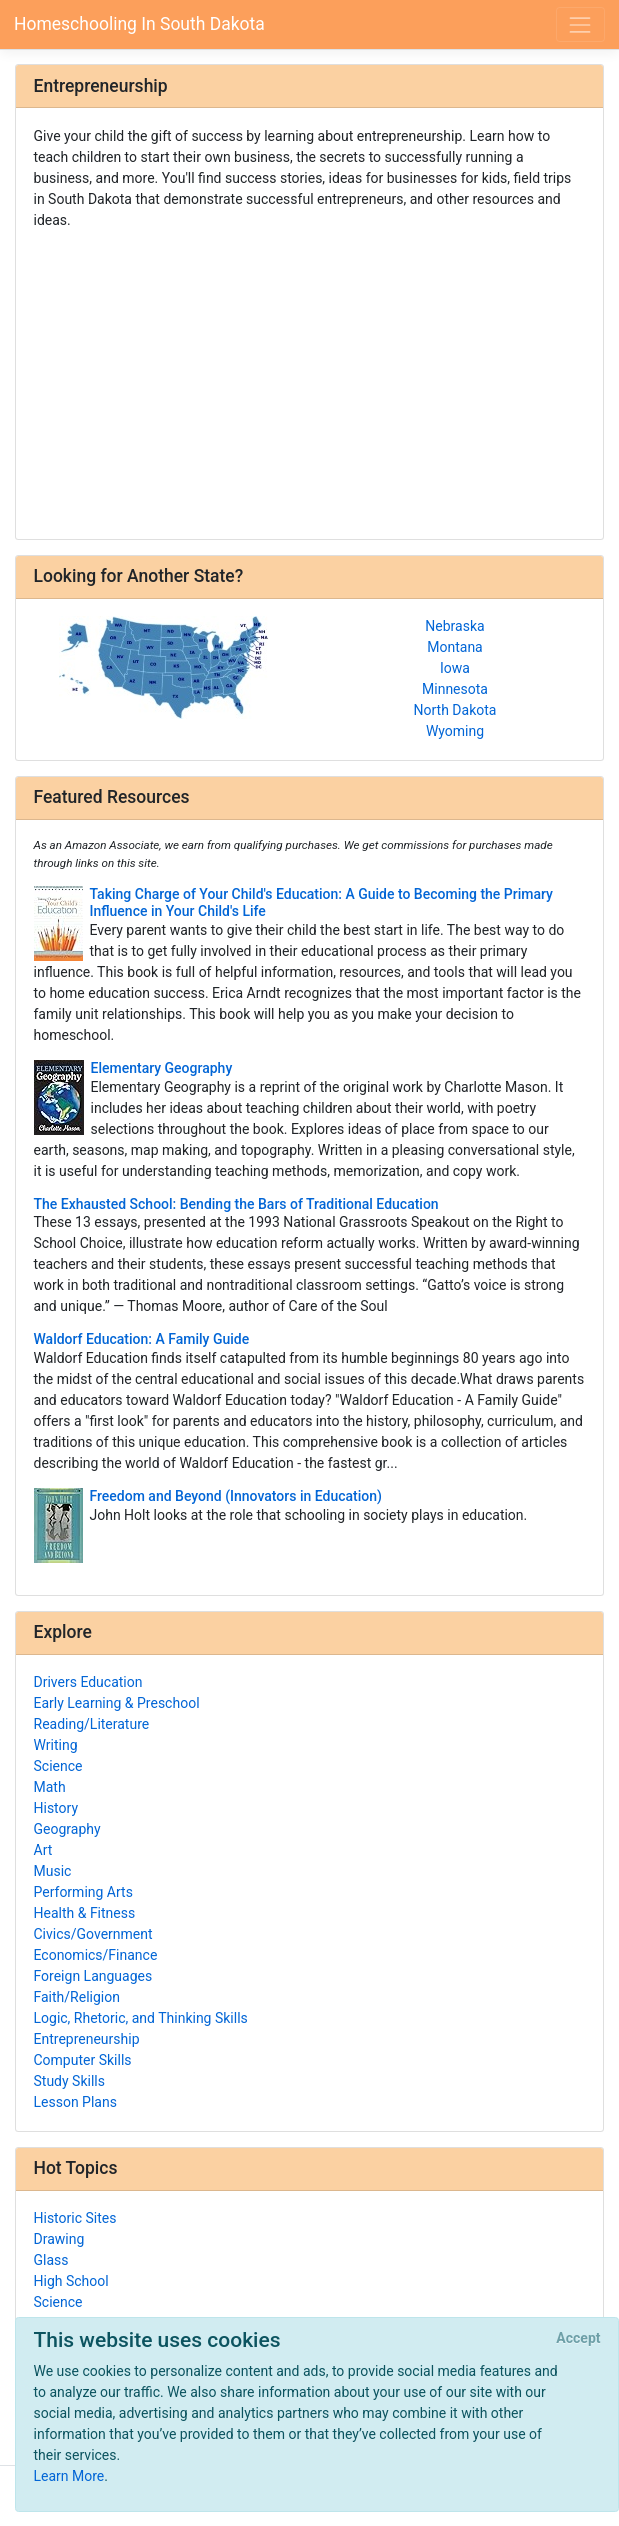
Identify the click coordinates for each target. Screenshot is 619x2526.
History (56, 1808)
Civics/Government (93, 1934)
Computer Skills (83, 2060)
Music (53, 1871)
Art (43, 1850)
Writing (56, 1745)
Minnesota (455, 689)
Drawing (59, 2239)
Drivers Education (88, 1682)
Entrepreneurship (87, 2039)
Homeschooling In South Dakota (139, 24)
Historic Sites (75, 2218)
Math (50, 1787)
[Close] (578, 2339)
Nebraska (454, 626)
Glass (51, 2260)
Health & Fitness (85, 1913)
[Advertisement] (310, 378)
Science (58, 1766)
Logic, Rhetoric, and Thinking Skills (141, 2018)
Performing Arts (83, 1892)
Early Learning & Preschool (117, 1703)
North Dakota (455, 710)
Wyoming (455, 731)
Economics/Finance (96, 1955)
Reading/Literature (92, 1724)
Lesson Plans (75, 2102)
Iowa (455, 668)
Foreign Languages (93, 1976)
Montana (454, 647)
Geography (67, 1829)
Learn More (69, 2476)
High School (71, 2281)
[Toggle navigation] (580, 24)
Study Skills (69, 2081)
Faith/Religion (77, 1997)
